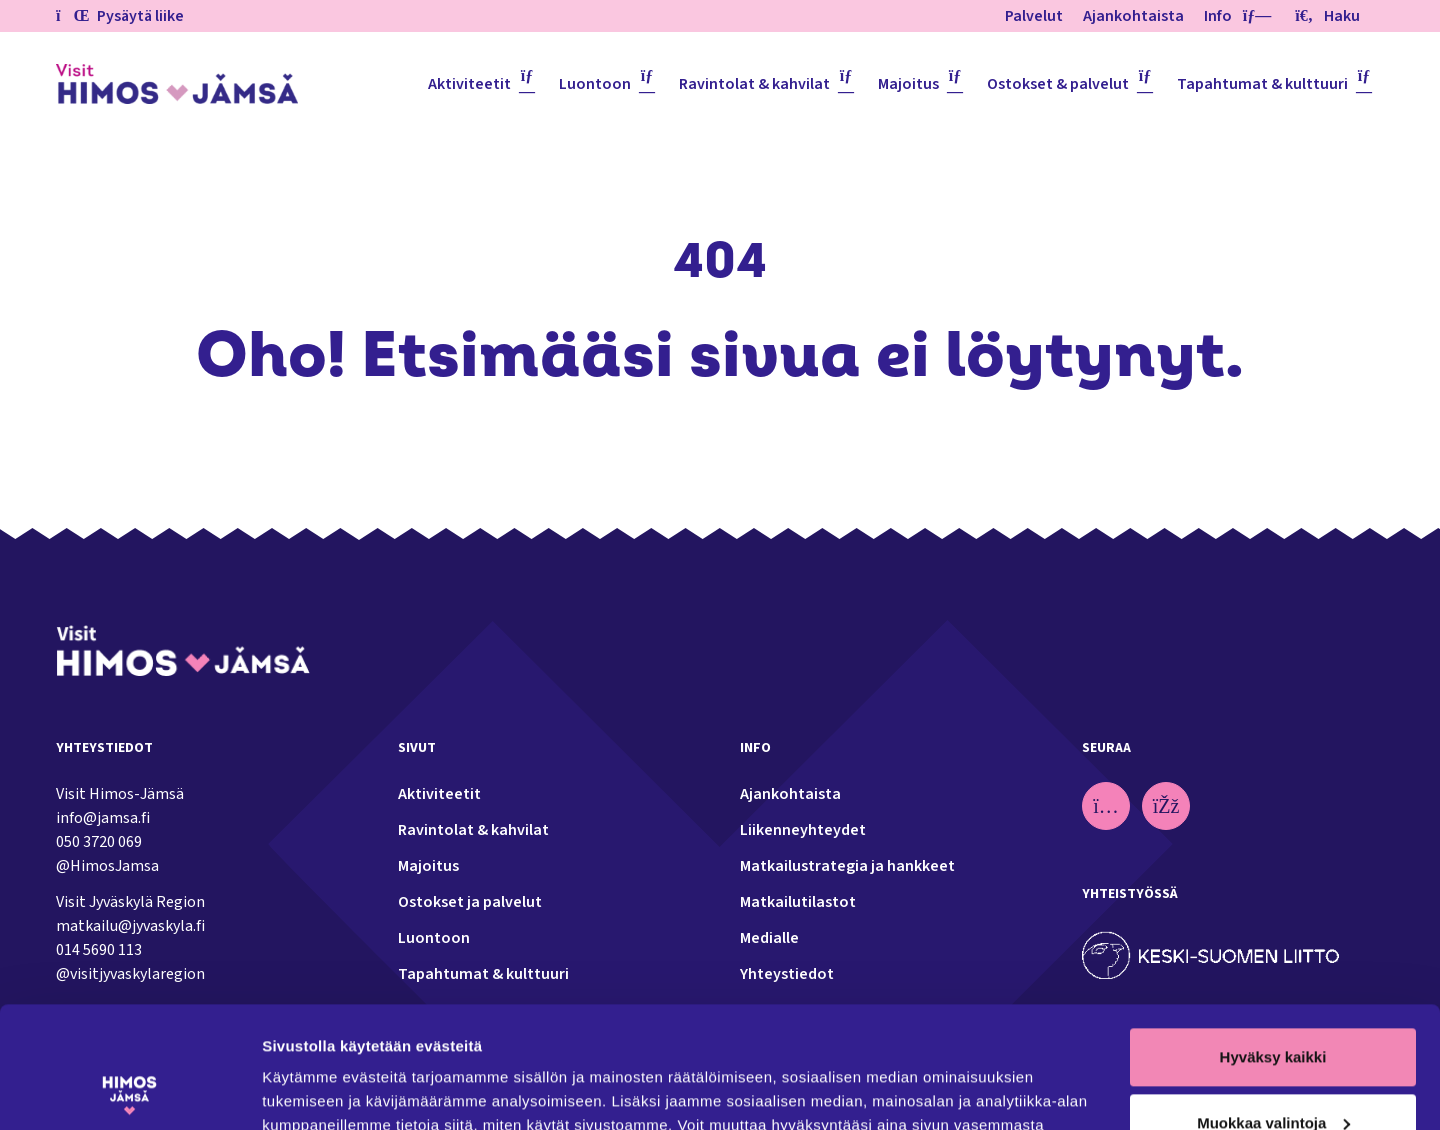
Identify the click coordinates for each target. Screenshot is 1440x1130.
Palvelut (1034, 16)
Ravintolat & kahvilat (754, 84)
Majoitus (908, 84)
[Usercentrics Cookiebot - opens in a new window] (129, 1091)
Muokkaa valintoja (1273, 1008)
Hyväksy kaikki (1273, 943)
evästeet (593, 1035)
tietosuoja (499, 1035)
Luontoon (595, 84)
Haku (1327, 16)
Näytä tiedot (305, 1090)
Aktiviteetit (469, 84)
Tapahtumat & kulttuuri (1262, 84)
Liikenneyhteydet (803, 830)
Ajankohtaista (1133, 16)
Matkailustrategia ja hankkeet (847, 866)
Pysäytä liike (120, 16)
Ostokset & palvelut (1058, 84)
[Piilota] (1253, 16)
